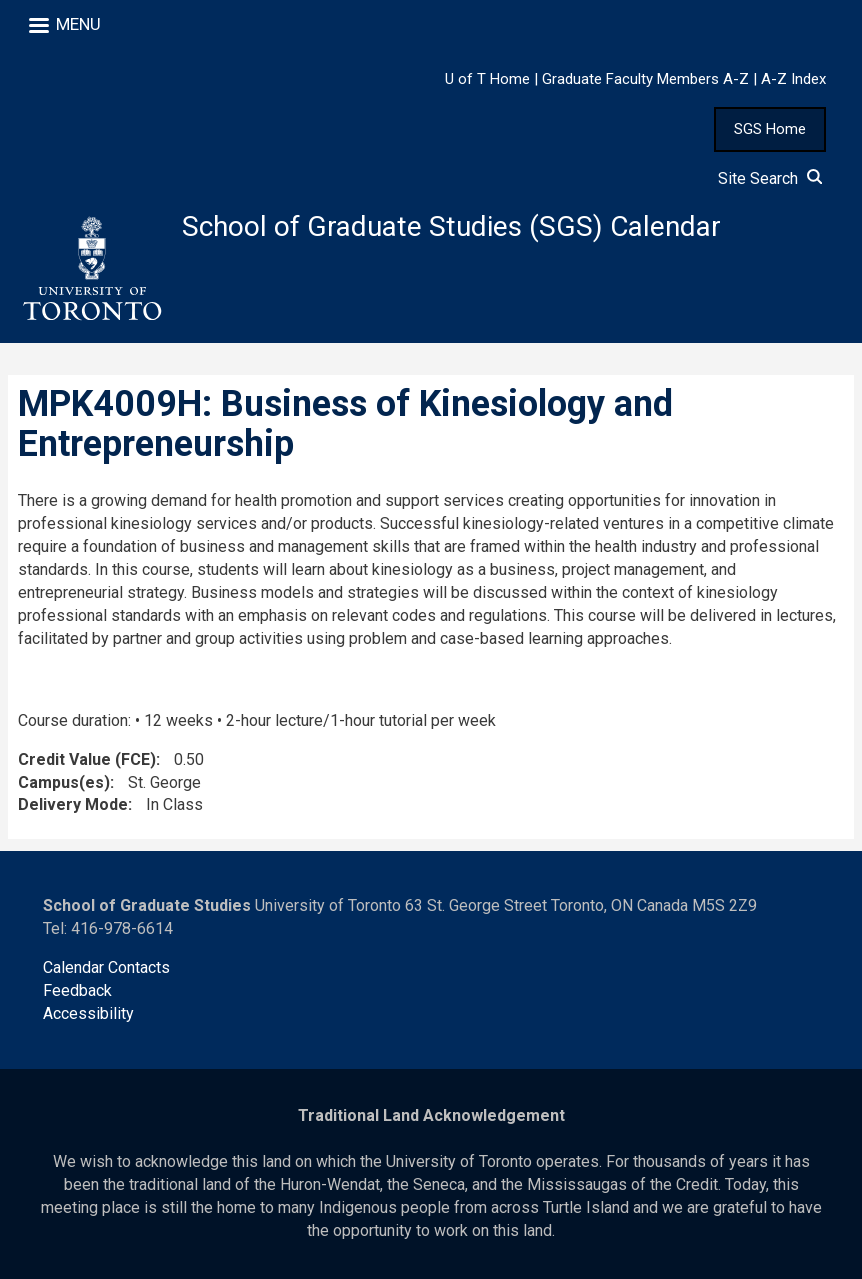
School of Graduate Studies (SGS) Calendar (451, 226)
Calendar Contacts (106, 967)
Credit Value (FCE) (87, 759)
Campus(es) (64, 782)
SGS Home (770, 129)
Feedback (77, 990)
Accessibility (88, 1013)
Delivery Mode (73, 804)
